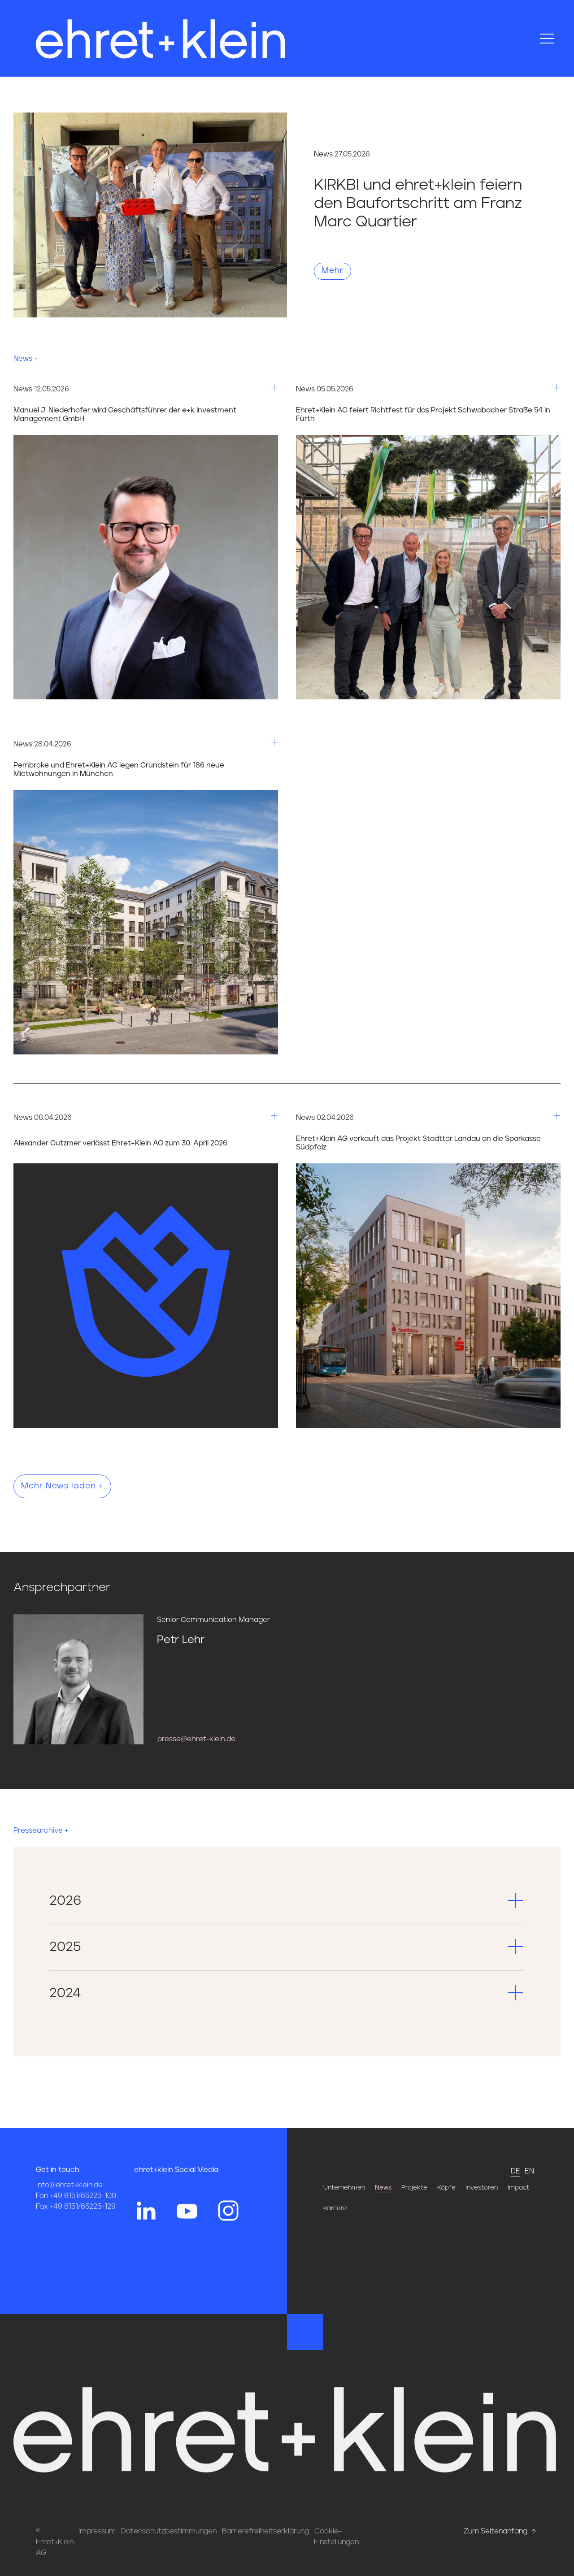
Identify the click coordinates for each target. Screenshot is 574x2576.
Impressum (97, 2531)
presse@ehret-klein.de (196, 1739)
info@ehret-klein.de (69, 2204)
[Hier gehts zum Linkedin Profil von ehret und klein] (145, 2229)
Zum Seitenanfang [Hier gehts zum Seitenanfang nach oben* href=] (501, 2531)
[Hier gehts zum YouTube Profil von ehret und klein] (187, 2229)
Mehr (333, 271)
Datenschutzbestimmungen (169, 2531)
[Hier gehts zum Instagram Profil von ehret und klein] (228, 2229)
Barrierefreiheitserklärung (265, 2531)
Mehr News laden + (62, 1486)
